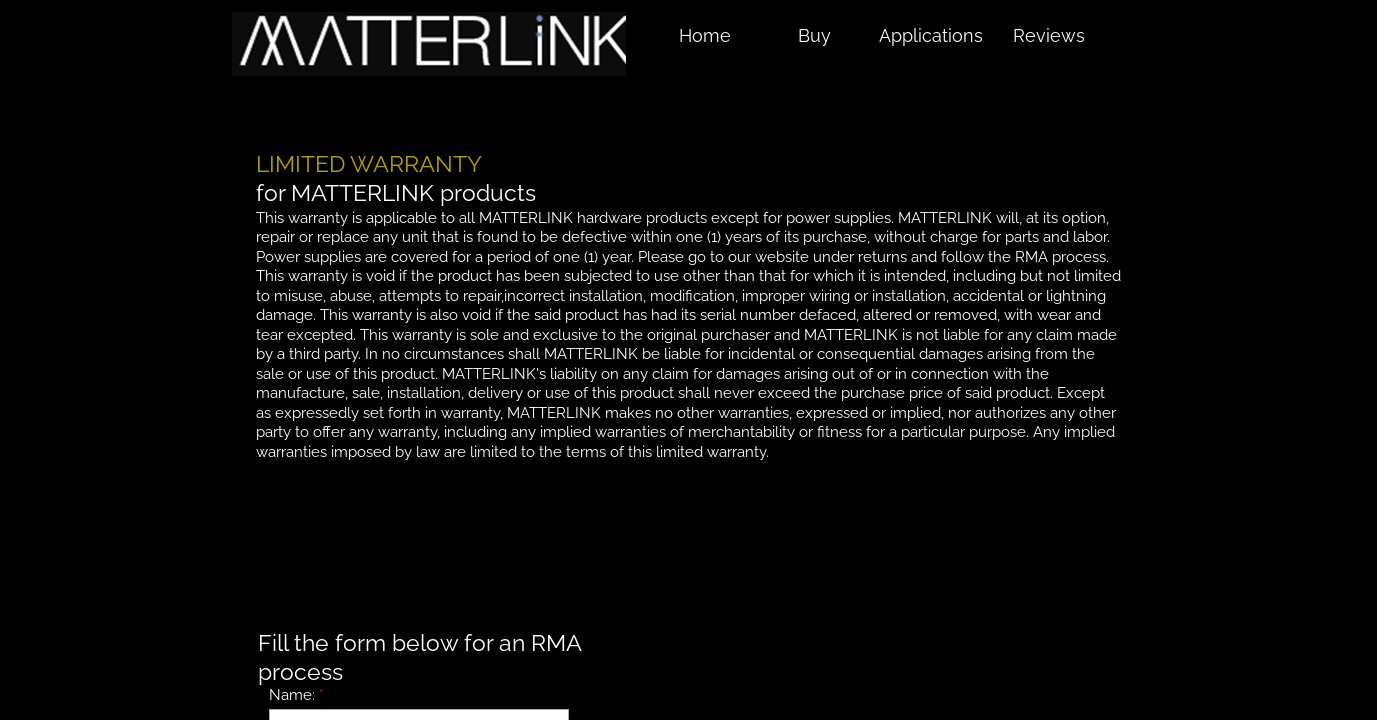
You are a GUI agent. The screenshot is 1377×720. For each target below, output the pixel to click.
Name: (296, 695)
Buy (814, 35)
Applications (931, 35)
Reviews (1049, 35)
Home (705, 35)
